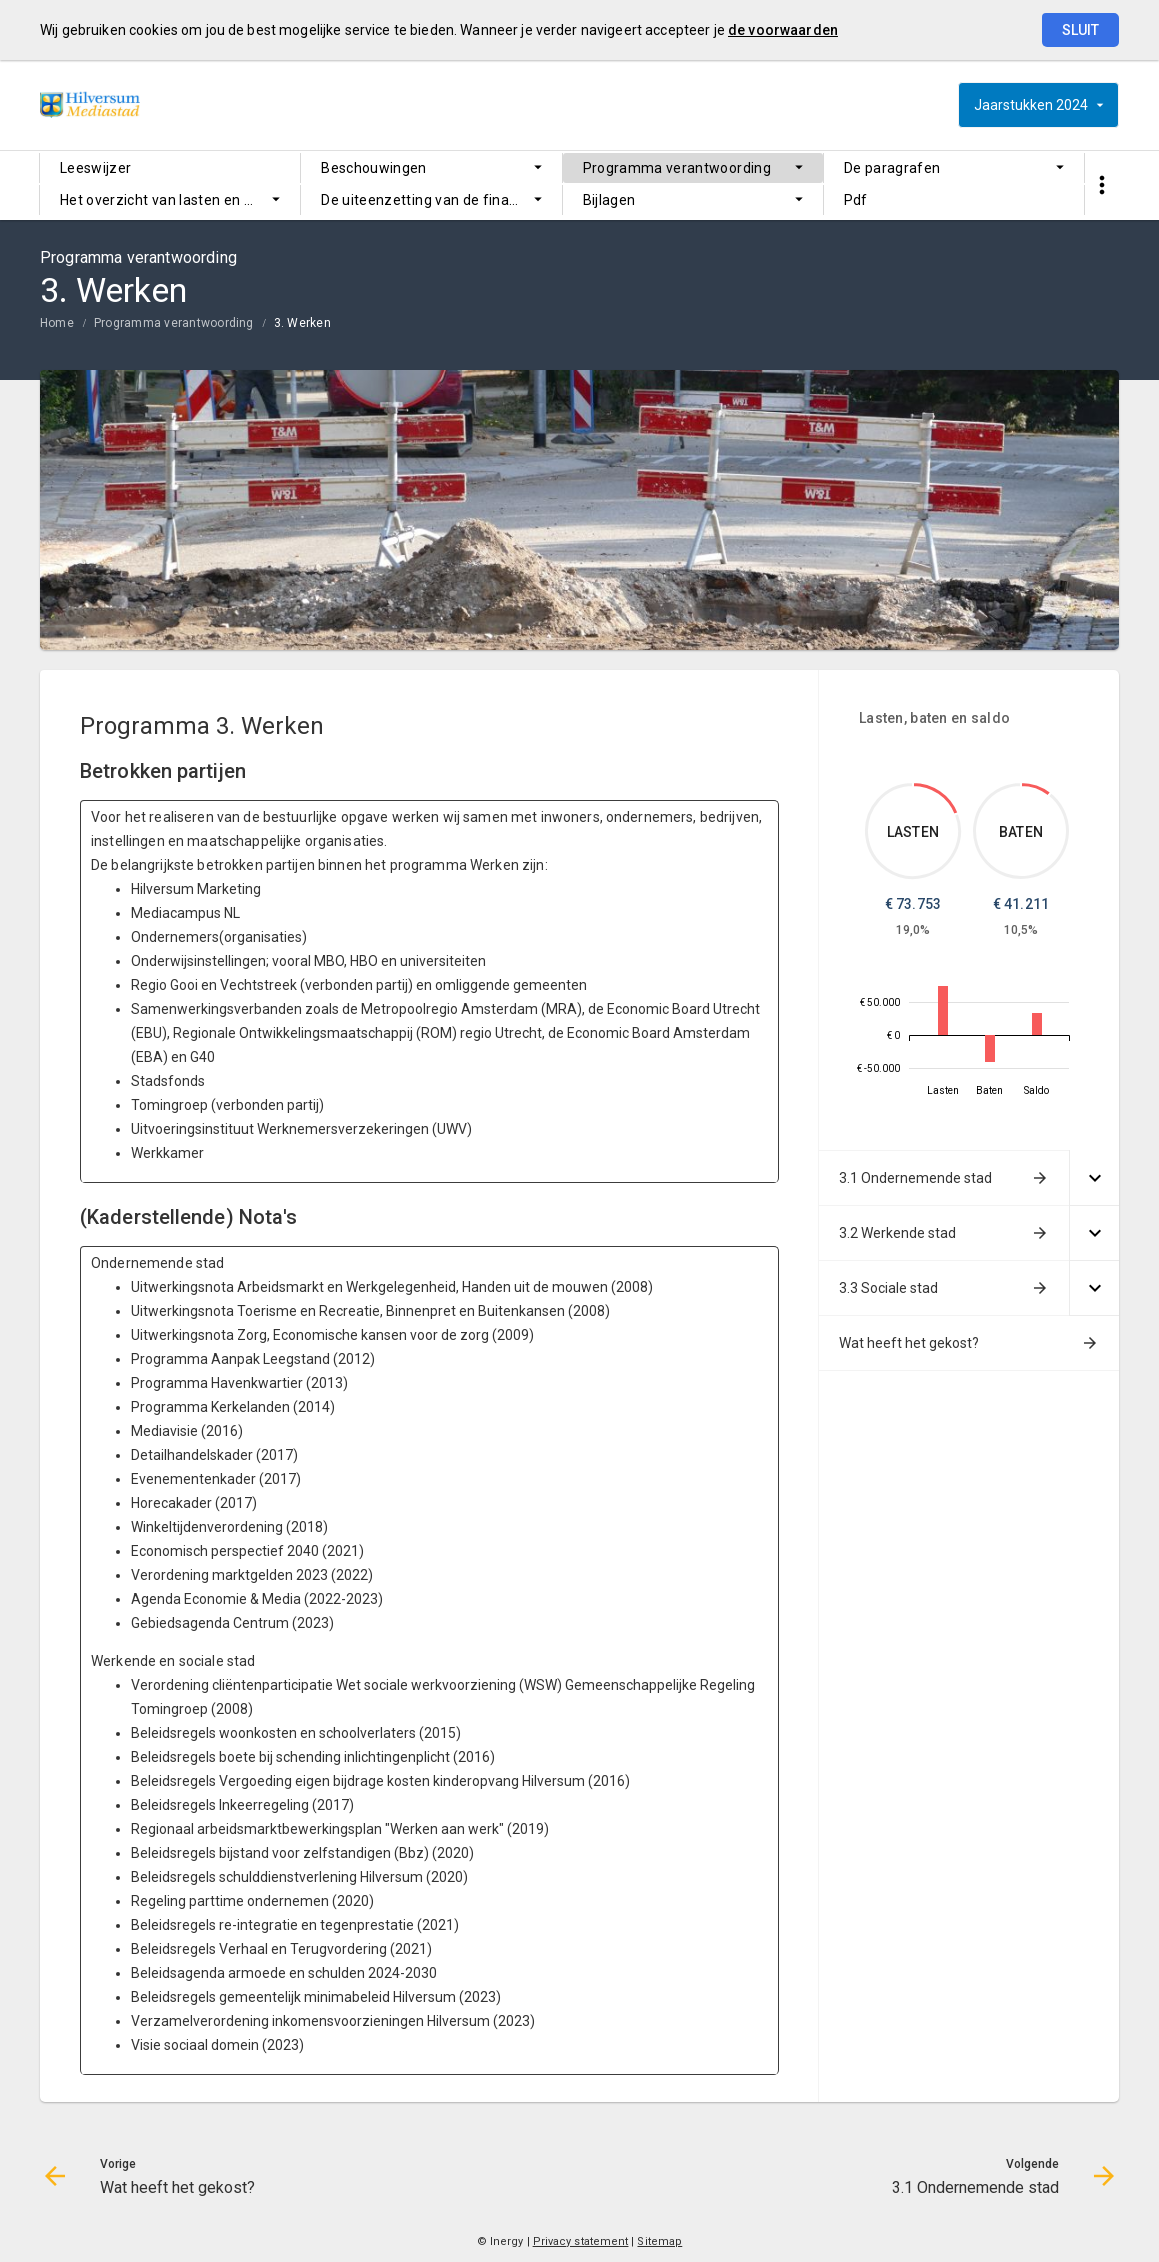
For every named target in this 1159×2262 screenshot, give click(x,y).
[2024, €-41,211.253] (990, 1048)
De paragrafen (892, 168)
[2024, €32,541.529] (1037, 1024)
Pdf (856, 200)
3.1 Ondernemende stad (915, 1178)
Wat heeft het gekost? (909, 1343)
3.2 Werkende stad (897, 1233)
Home (57, 323)
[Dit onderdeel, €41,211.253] (1036, 789)
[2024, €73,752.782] (943, 1010)
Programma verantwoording (677, 168)
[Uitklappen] (1094, 1178)
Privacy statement (581, 2241)
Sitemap (659, 2241)
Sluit (1080, 30)
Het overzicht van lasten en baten (171, 200)
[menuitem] (170, 168)
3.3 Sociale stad (888, 1288)
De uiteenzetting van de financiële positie (441, 200)
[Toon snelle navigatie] (1101, 185)
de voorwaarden (783, 30)
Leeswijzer (96, 168)
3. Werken (302, 323)
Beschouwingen (374, 168)
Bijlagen (609, 200)
